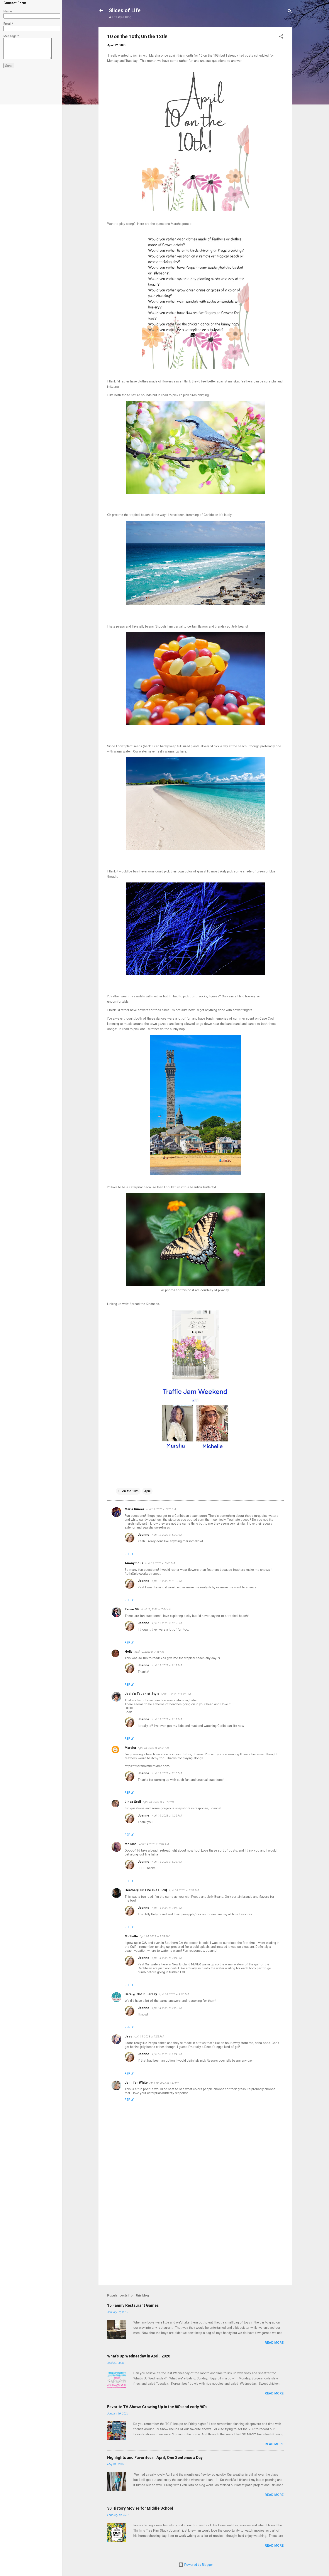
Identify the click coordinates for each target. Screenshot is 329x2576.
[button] (281, 37)
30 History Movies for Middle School (140, 2508)
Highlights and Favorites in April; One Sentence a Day (155, 2457)
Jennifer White (136, 2082)
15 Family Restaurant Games (133, 2305)
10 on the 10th (128, 1491)
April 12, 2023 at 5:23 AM (161, 1509)
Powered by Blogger (195, 2565)
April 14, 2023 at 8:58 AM (155, 1936)
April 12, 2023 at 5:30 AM (167, 1534)
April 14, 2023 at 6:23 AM (167, 1861)
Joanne (144, 1535)
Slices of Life (125, 10)
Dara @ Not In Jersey (141, 1994)
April (147, 1491)
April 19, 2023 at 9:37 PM (164, 2082)
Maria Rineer (134, 1509)
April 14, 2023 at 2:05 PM (167, 1907)
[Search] (289, 12)
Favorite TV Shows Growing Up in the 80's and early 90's (157, 2406)
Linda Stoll (133, 1802)
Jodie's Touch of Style (142, 1694)
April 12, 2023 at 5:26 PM (176, 1693)
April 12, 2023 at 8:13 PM (167, 1719)
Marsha (130, 1748)
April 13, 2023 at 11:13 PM (158, 1801)
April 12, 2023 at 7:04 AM (156, 1609)
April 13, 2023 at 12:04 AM (153, 1747)
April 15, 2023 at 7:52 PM (149, 2036)
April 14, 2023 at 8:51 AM (184, 1890)
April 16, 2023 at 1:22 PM (167, 1815)
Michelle (131, 1936)
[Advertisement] (195, 2244)
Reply (129, 1554)
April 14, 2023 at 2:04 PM (167, 1958)
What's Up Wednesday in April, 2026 (138, 2356)
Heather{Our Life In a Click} (146, 1890)
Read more (274, 2343)
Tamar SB (132, 1609)
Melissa (131, 1844)
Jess (128, 2036)
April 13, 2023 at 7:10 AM (167, 1773)
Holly (128, 1651)
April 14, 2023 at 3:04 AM (154, 1844)
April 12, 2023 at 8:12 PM (167, 1581)
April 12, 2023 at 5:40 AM (160, 1563)
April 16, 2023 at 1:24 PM (167, 2054)
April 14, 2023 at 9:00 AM (174, 1994)
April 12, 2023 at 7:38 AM (149, 1651)
